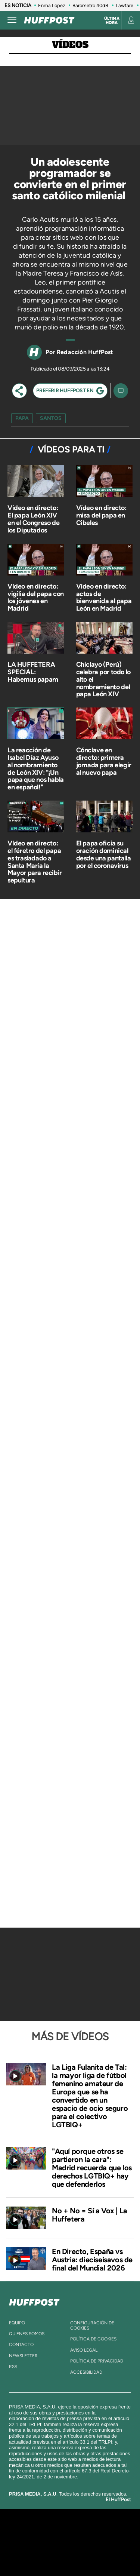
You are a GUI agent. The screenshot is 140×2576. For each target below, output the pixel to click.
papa (22, 418)
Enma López (51, 5)
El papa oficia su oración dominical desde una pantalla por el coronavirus (103, 854)
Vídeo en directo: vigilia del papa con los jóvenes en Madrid (35, 597)
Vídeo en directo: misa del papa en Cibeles (101, 515)
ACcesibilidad (86, 2372)
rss (13, 2366)
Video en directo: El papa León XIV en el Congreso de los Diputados (33, 519)
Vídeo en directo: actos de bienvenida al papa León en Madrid (104, 597)
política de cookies (93, 2339)
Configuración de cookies (92, 2325)
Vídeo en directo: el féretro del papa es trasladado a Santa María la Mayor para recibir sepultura (34, 861)
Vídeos (70, 45)
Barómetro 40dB (90, 5)
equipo (17, 2322)
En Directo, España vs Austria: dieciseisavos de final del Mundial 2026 (92, 2259)
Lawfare (124, 5)
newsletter (23, 2355)
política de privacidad (96, 2361)
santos (51, 418)
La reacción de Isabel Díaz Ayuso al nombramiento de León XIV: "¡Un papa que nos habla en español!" (35, 768)
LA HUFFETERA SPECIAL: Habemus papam (32, 672)
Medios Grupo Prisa (70, 2555)
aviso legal (83, 2350)
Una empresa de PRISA (70, 2537)
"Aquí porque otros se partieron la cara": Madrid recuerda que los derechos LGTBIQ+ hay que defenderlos (92, 2168)
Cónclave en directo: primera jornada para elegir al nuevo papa (103, 761)
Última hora (111, 20)
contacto (21, 2344)
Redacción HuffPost (85, 352)
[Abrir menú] (11, 20)
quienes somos (26, 2333)
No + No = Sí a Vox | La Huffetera (89, 2214)
